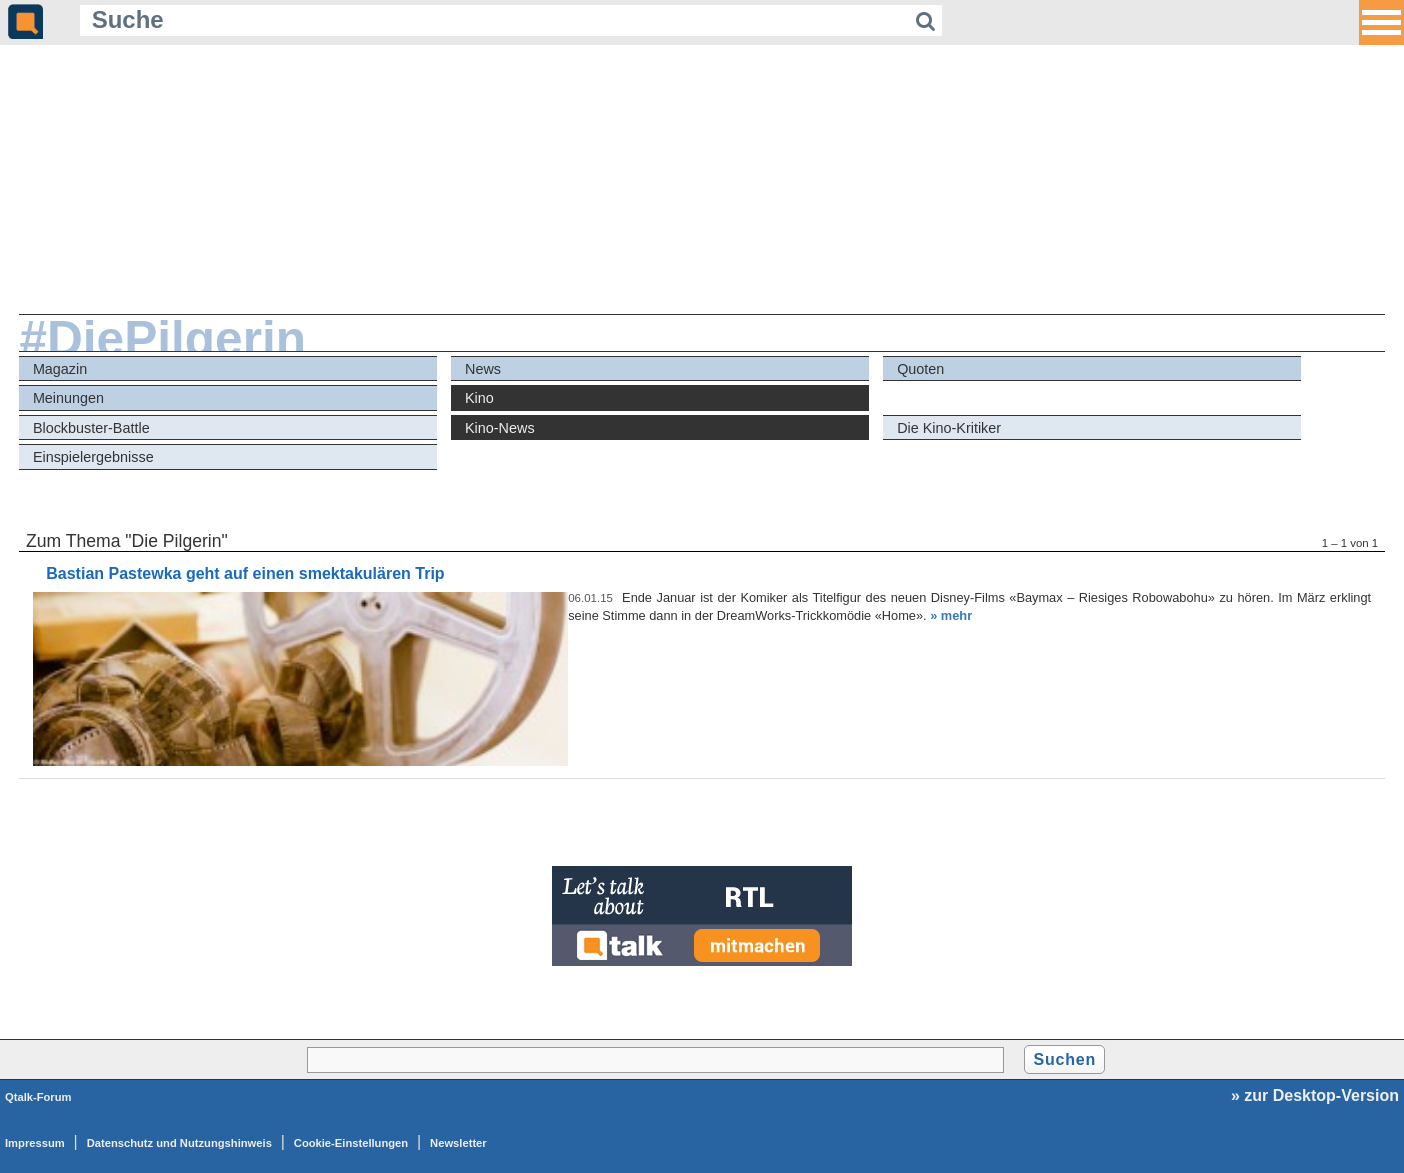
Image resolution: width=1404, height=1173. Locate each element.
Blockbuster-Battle (91, 428)
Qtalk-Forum (38, 1097)
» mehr (951, 615)
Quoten (920, 369)
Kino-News (500, 428)
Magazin (60, 369)
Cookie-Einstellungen (351, 1143)
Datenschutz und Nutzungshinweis (179, 1143)
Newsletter (458, 1143)
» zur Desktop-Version (1315, 1095)
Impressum (35, 1143)
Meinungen (68, 398)
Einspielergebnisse (93, 457)
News (483, 369)
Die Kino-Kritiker (949, 428)
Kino (479, 398)
